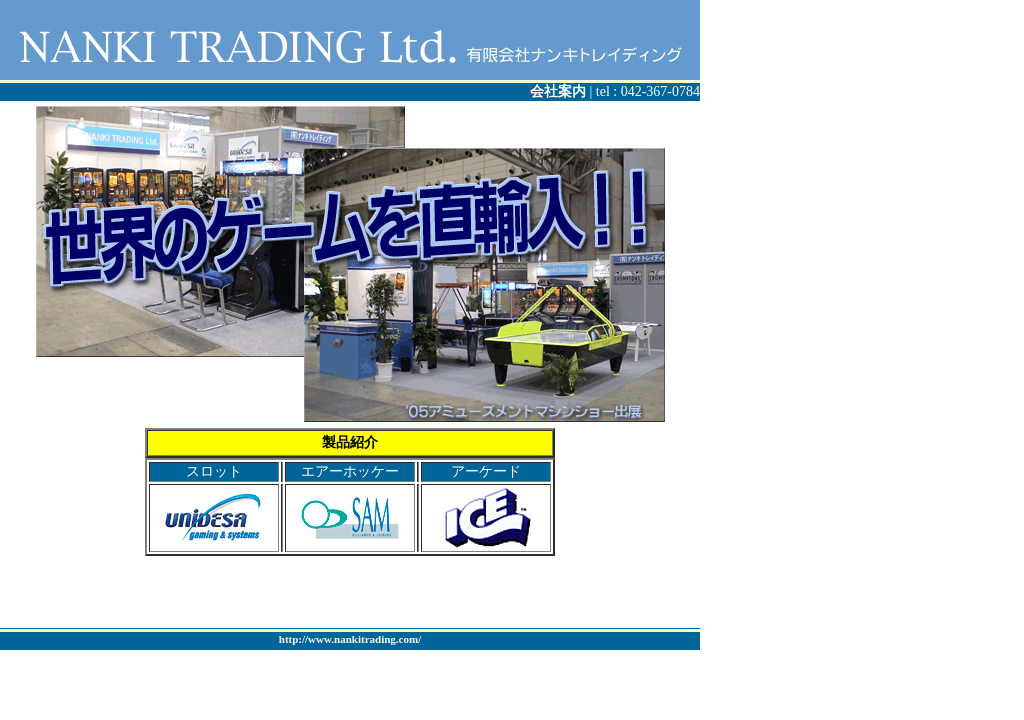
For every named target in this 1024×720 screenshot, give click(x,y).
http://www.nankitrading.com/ (350, 639)
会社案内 (560, 91)
